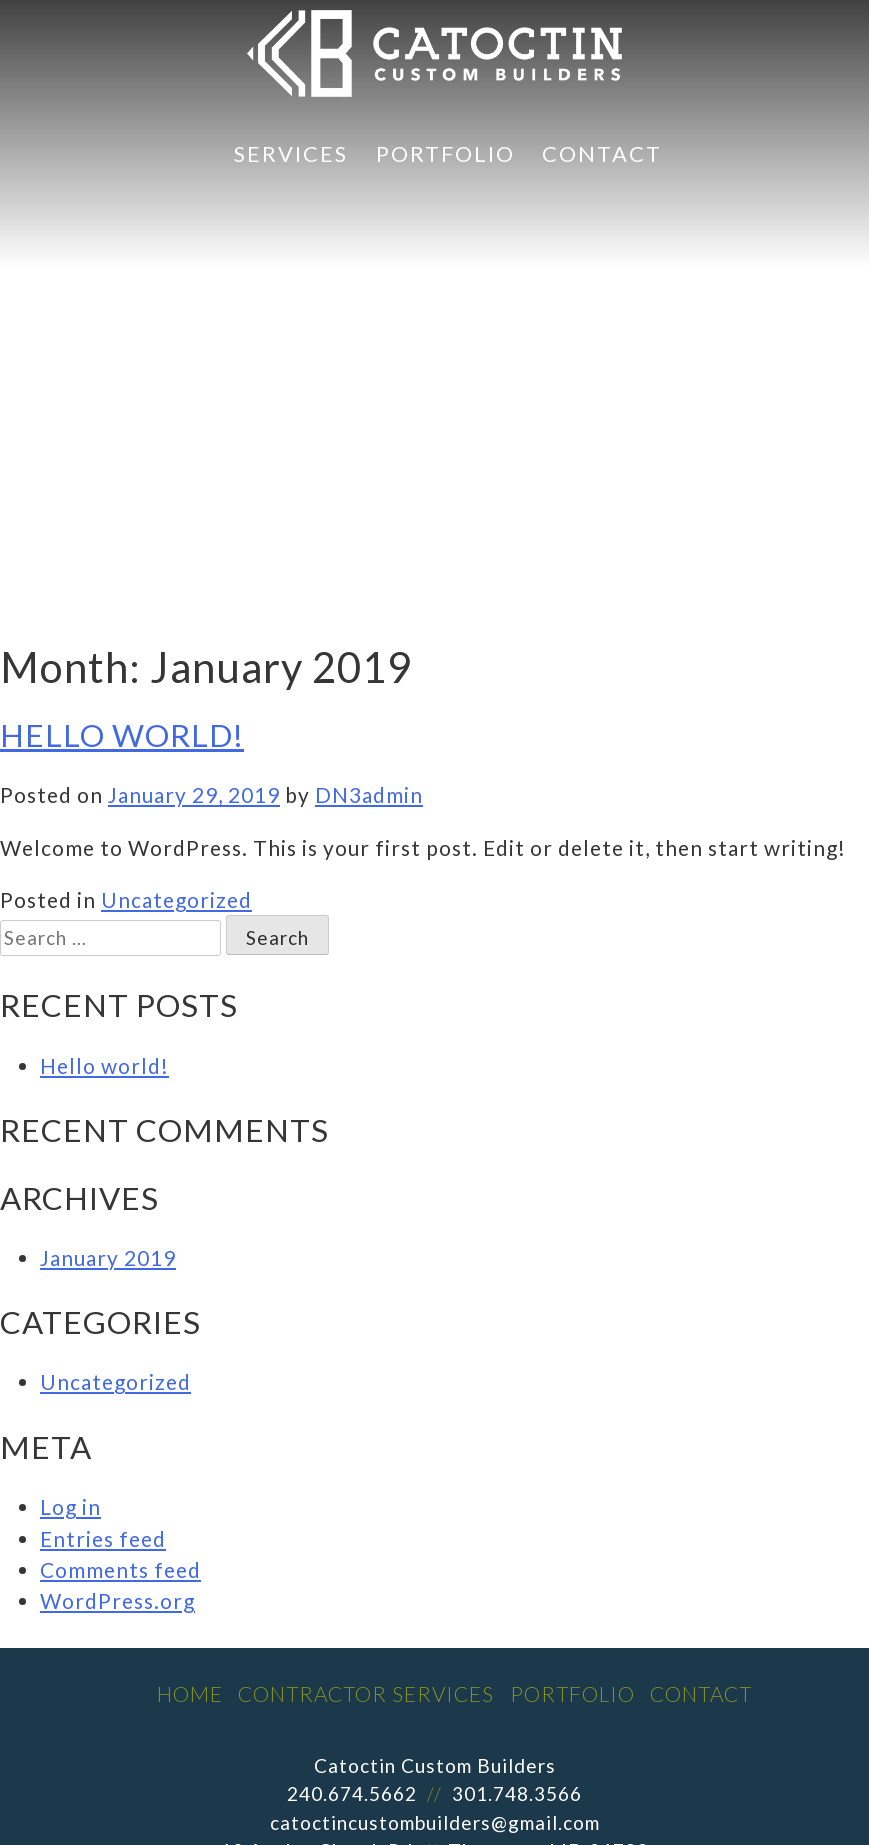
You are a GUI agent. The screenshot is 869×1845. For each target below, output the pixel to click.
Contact (602, 153)
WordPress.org (117, 1600)
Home (190, 1693)
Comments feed (120, 1569)
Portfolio (445, 153)
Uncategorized (176, 899)
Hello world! (122, 735)
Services (291, 153)
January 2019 (108, 1257)
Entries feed (103, 1538)
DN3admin (369, 794)
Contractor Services (366, 1693)
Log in (70, 1506)
